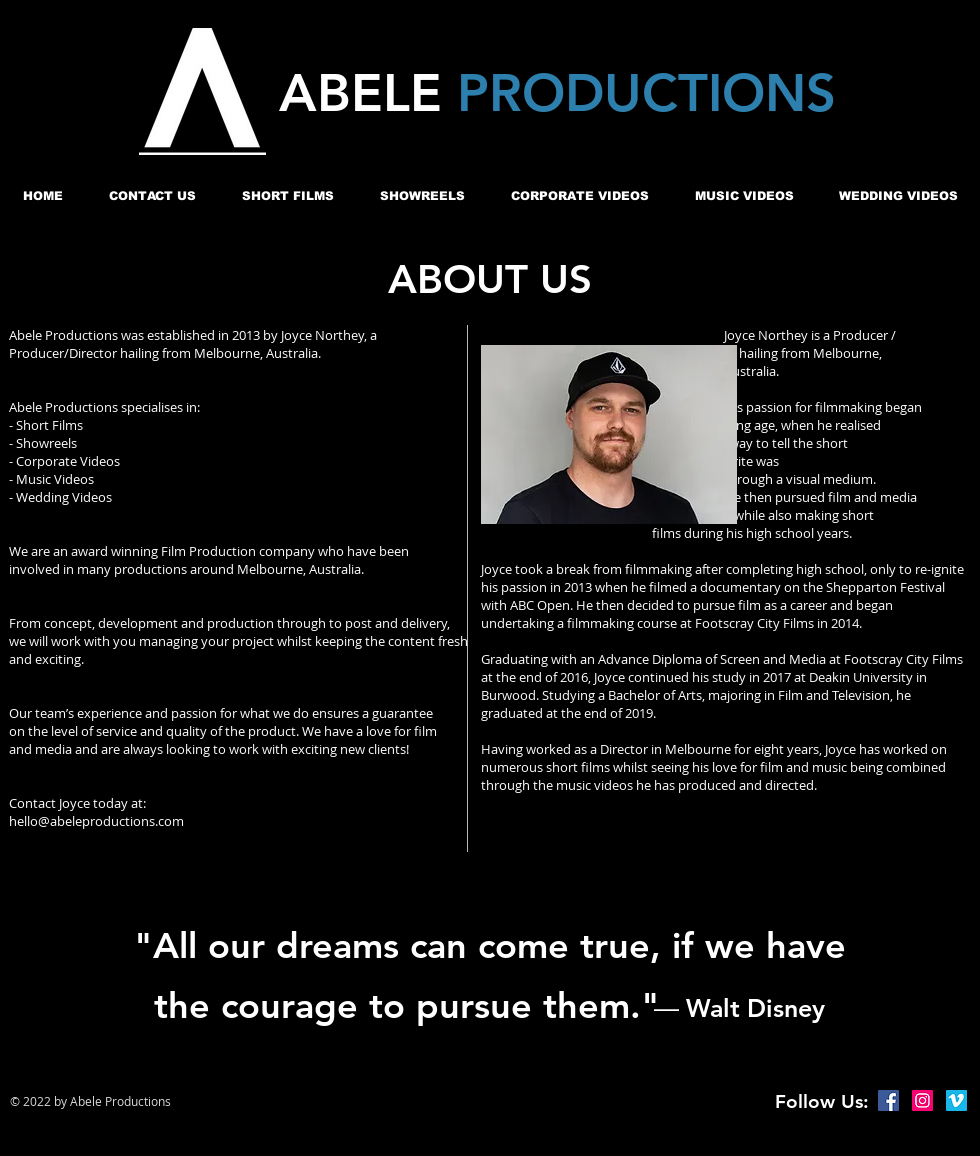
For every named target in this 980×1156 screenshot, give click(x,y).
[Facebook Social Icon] (888, 1100)
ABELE (368, 93)
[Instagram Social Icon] (922, 1100)
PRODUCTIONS (646, 93)
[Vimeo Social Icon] (956, 1100)
